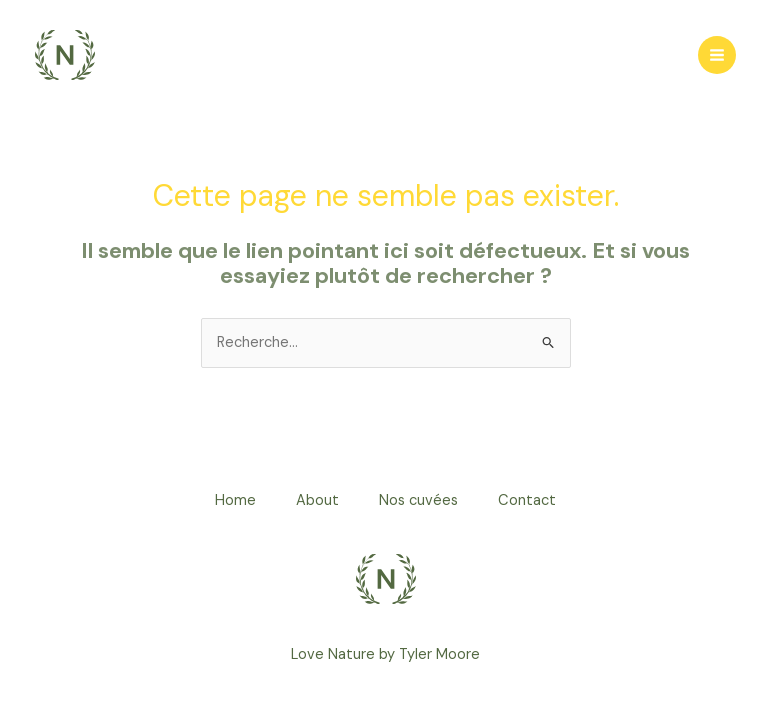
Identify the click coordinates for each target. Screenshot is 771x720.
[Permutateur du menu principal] (717, 55)
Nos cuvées (418, 500)
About (317, 500)
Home (235, 500)
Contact (527, 500)
